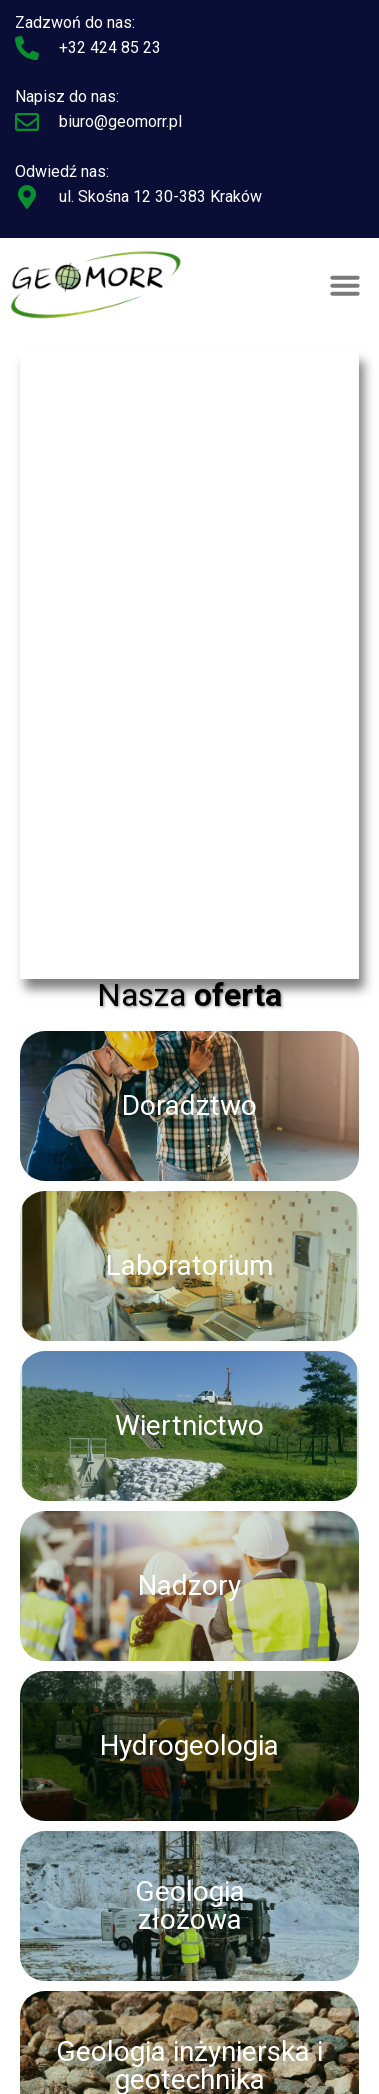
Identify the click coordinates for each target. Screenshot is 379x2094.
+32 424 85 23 (110, 47)
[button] (345, 285)
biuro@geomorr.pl (120, 121)
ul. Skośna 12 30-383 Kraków (160, 196)
